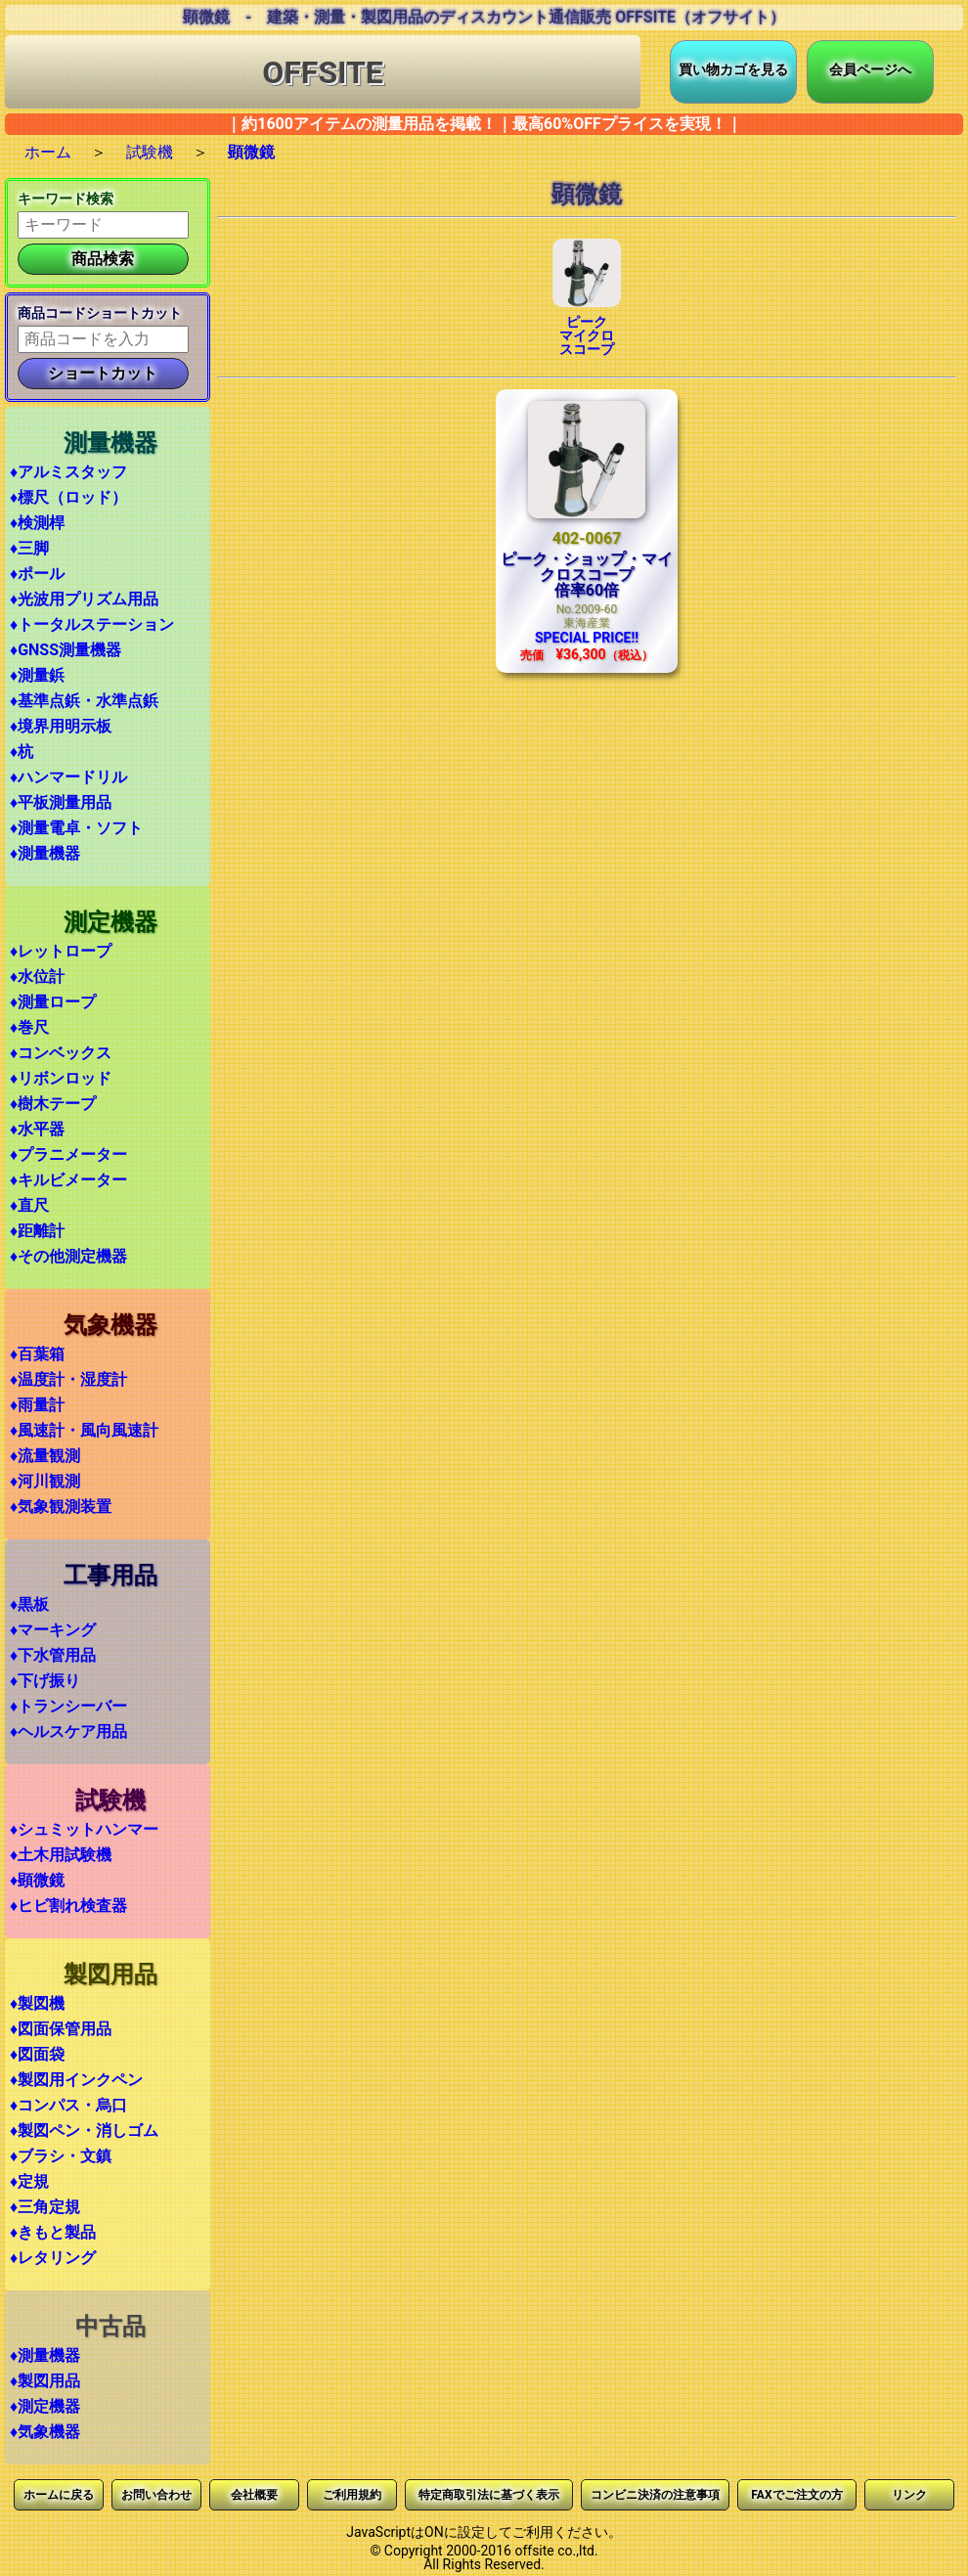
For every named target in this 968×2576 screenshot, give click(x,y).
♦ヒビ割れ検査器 (68, 1905)
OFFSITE (322, 72)
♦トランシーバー (68, 1706)
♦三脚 (29, 548)
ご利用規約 (352, 2495)
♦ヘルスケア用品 (68, 1731)
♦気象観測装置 (60, 1506)
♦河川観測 (45, 1481)
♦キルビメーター (68, 1180)
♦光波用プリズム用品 (84, 599)
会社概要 (254, 2495)
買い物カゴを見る (733, 69)
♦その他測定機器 (68, 1256)
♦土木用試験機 (60, 1854)
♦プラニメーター (68, 1154)
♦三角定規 (45, 2207)
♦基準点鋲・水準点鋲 (84, 700)
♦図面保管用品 (60, 2029)
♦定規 (29, 2181)
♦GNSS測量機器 (65, 650)
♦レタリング (53, 2257)
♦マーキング (53, 1630)
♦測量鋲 (37, 675)
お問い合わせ (156, 2495)
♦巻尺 (29, 1027)
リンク (909, 2495)
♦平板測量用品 (60, 802)
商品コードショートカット (100, 313)
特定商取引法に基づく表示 (488, 2495)
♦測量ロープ (53, 1002)
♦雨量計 (37, 1405)
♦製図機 (37, 2003)
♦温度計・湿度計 (68, 1379)
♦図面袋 (37, 2054)
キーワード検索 (65, 198)
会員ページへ (870, 69)
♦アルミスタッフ (68, 472)
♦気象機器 (45, 2431)
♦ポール (37, 573)
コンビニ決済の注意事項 (655, 2495)
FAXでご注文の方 (796, 2495)
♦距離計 (37, 1230)
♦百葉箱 (37, 1354)
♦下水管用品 (53, 1655)
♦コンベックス (60, 1053)
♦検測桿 (37, 522)
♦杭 (21, 751)
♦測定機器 (45, 2406)
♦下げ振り (45, 1680)
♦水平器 (37, 1129)
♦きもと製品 (53, 2232)
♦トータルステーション (92, 624)
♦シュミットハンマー (84, 1829)
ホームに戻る (58, 2495)
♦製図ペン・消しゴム (84, 2130)
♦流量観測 (45, 1455)
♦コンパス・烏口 (68, 2105)
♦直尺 (29, 1205)
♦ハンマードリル (68, 777)
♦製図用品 (45, 2381)
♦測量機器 (45, 853)
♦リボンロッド (60, 1078)
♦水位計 (37, 976)
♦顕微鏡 (37, 1880)
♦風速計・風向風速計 (84, 1430)
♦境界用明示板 (60, 726)
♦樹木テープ (53, 1103)
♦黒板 (29, 1604)
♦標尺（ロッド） (68, 497)
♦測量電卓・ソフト (76, 828)
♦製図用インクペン (76, 2079)
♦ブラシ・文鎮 (60, 2156)
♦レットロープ (60, 951)
